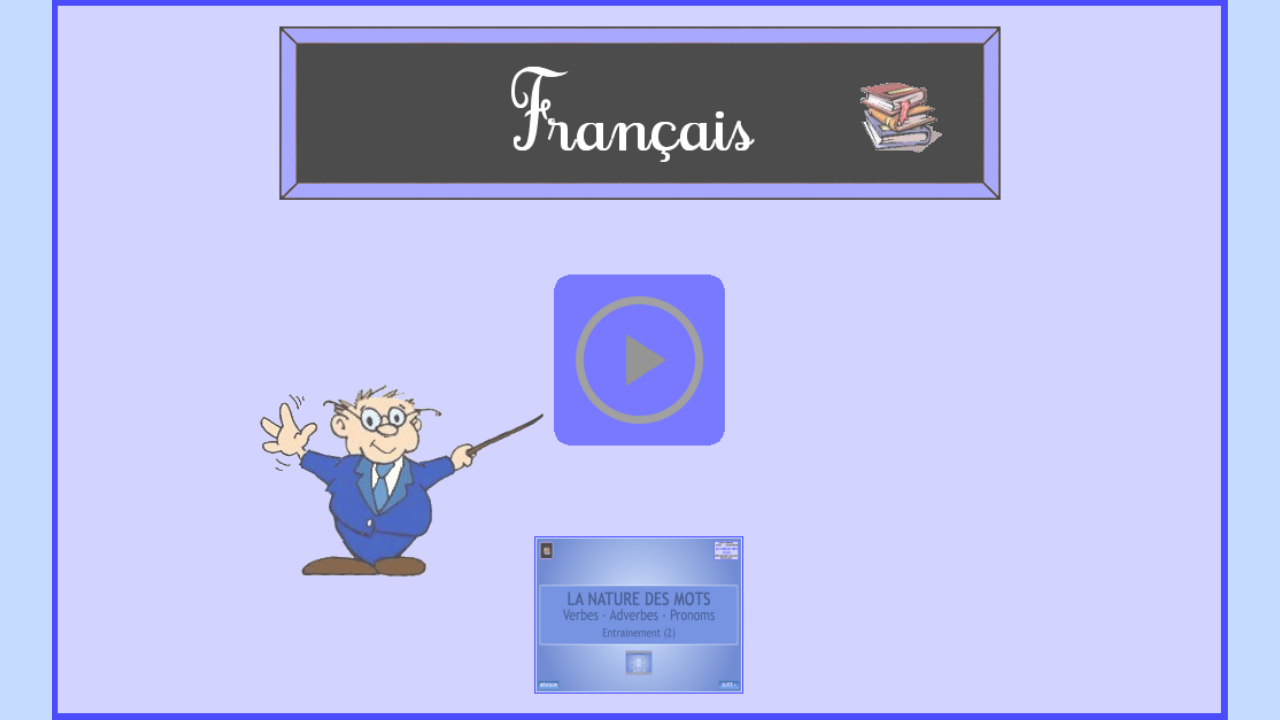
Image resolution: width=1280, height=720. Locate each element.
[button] (639, 359)
